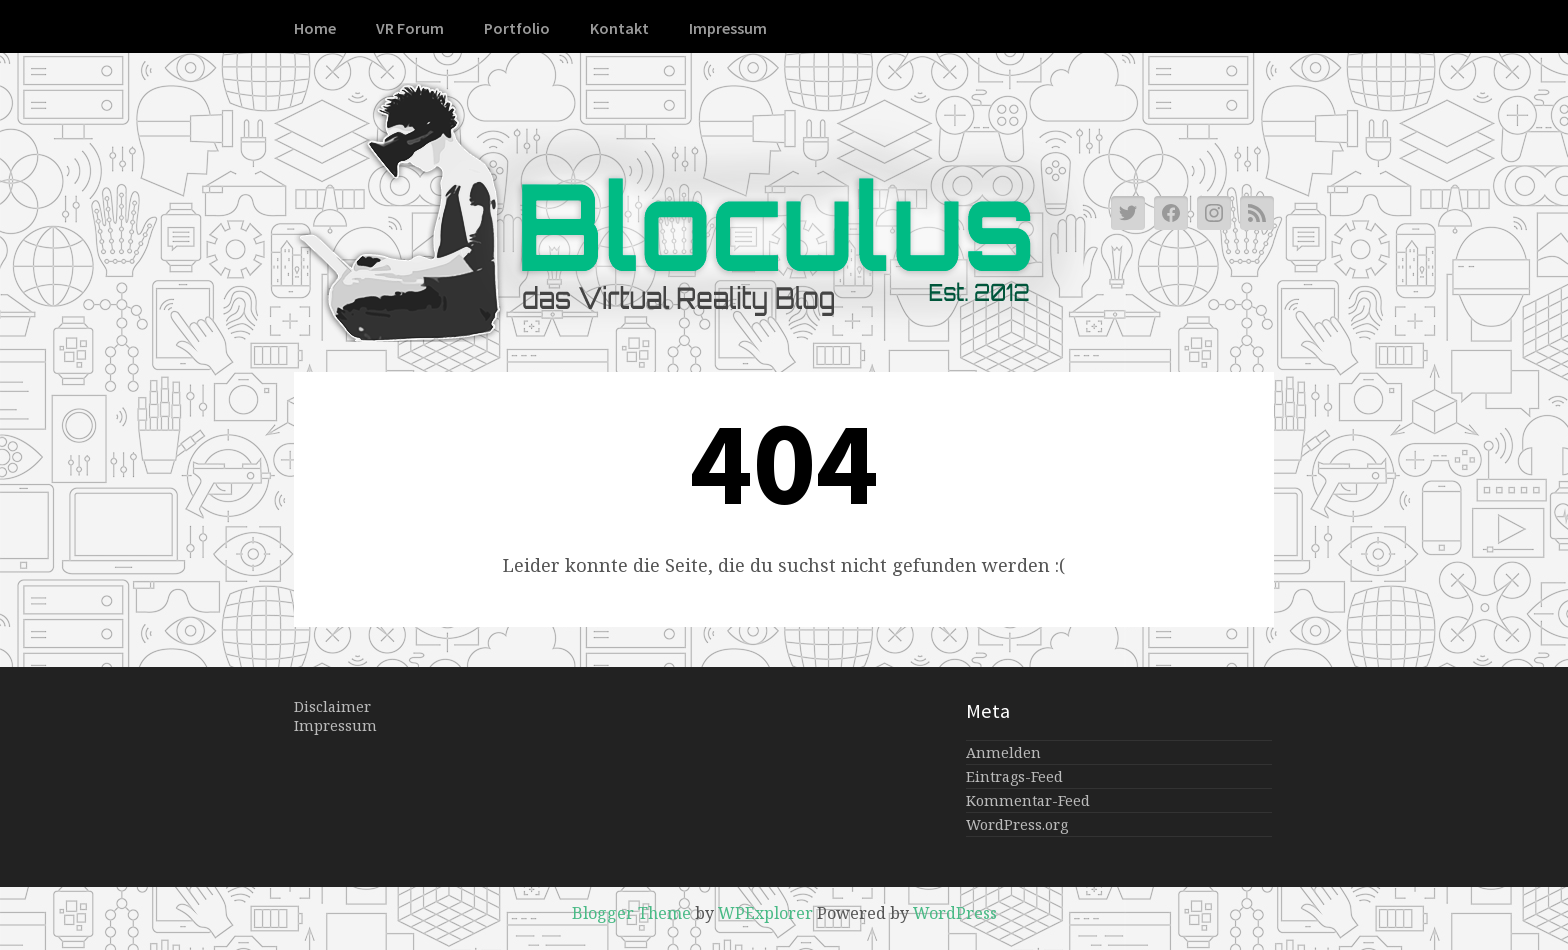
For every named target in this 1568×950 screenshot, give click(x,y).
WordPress (955, 913)
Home (315, 28)
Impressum (728, 28)
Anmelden (1003, 752)
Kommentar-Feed (1028, 800)
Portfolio (517, 28)
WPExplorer (765, 913)
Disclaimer (332, 706)
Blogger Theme (631, 913)
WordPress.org (1017, 824)
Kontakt (619, 28)
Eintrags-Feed (1014, 776)
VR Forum (410, 28)
